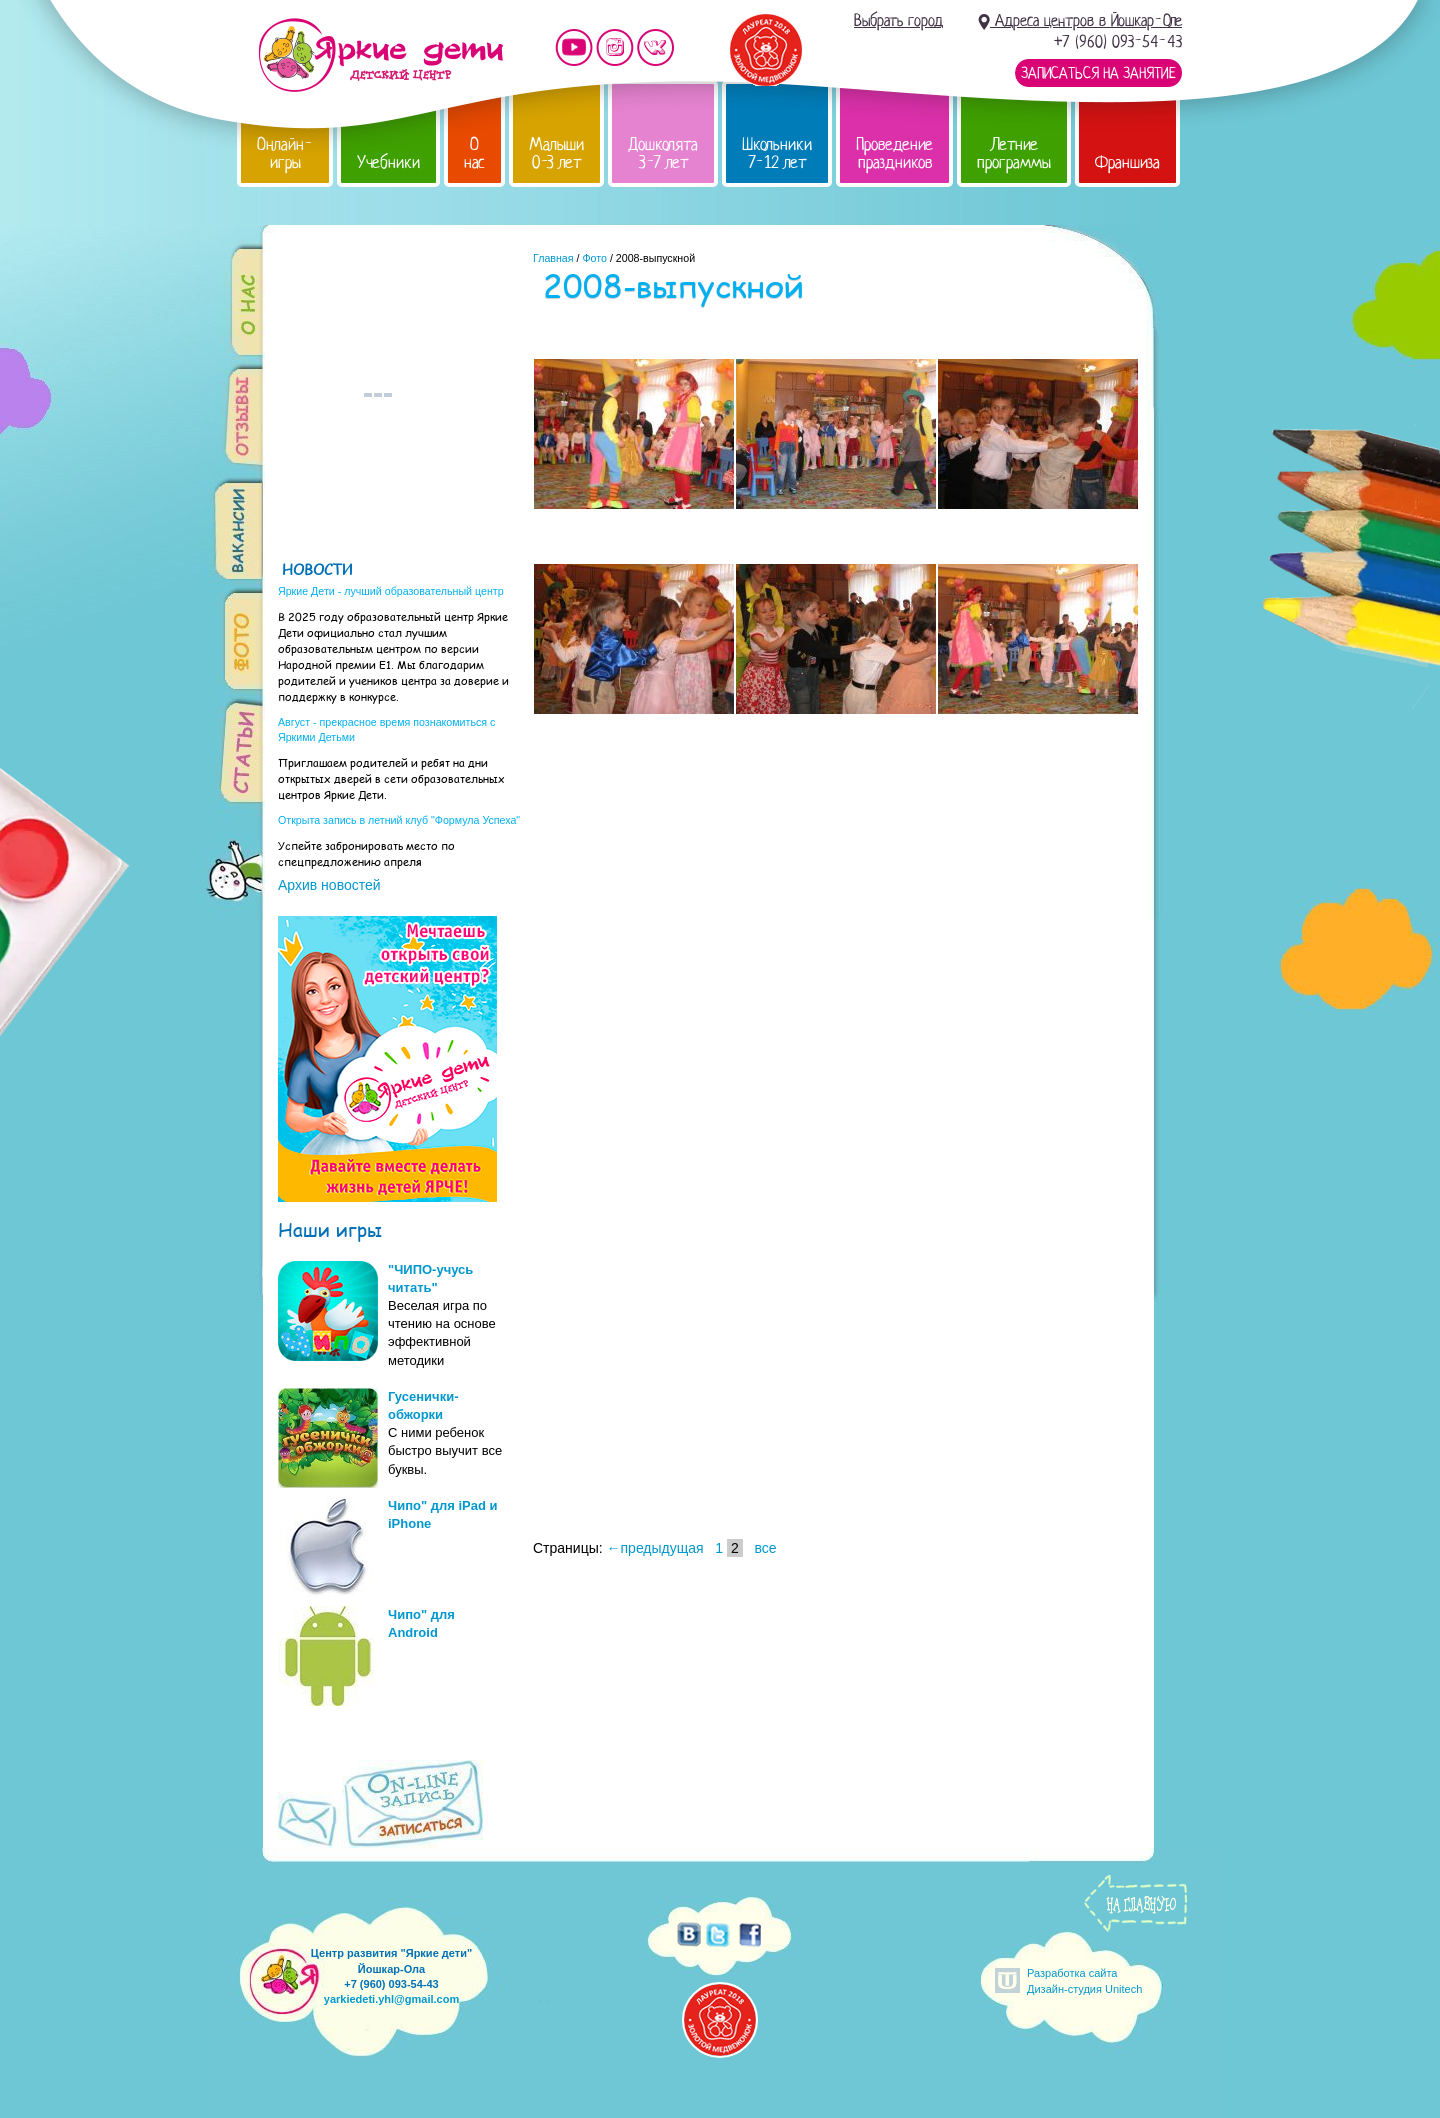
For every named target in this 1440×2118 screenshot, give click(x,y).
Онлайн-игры (285, 153)
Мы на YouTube (574, 47)
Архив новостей (329, 885)
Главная (553, 258)
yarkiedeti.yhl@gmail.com (391, 1999)
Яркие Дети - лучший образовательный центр (391, 591)
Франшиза (1127, 162)
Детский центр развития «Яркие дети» (380, 55)
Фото (594, 258)
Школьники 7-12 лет (777, 153)
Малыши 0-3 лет (556, 153)
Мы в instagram (615, 47)
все (765, 1548)
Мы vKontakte (656, 47)
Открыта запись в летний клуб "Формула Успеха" (399, 820)
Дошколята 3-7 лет (663, 153)
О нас (474, 153)
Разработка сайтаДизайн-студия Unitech (1084, 1980)
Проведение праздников (894, 153)
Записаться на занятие (1098, 73)
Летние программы (1014, 153)
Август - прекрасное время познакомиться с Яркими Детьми (386, 729)
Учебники (388, 162)
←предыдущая (655, 1548)
